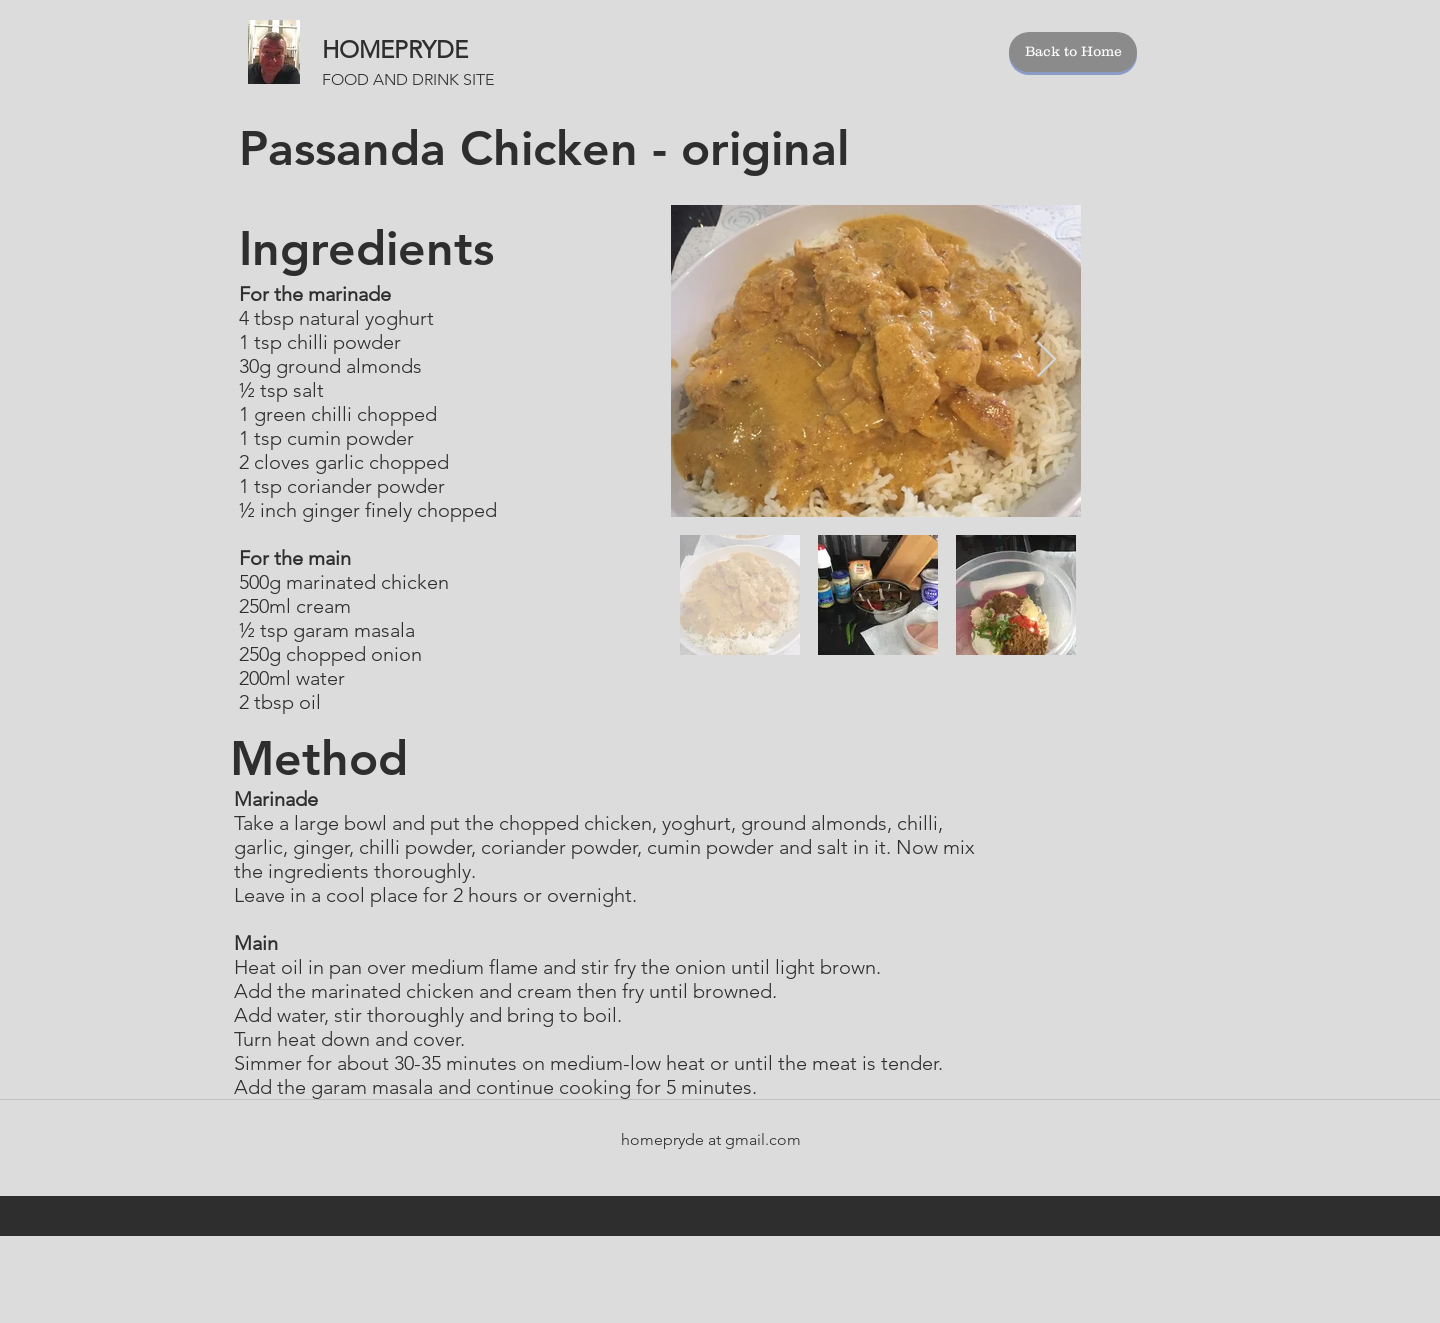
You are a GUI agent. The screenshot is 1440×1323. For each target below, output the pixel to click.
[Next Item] (1046, 360)
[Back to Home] (1073, 52)
